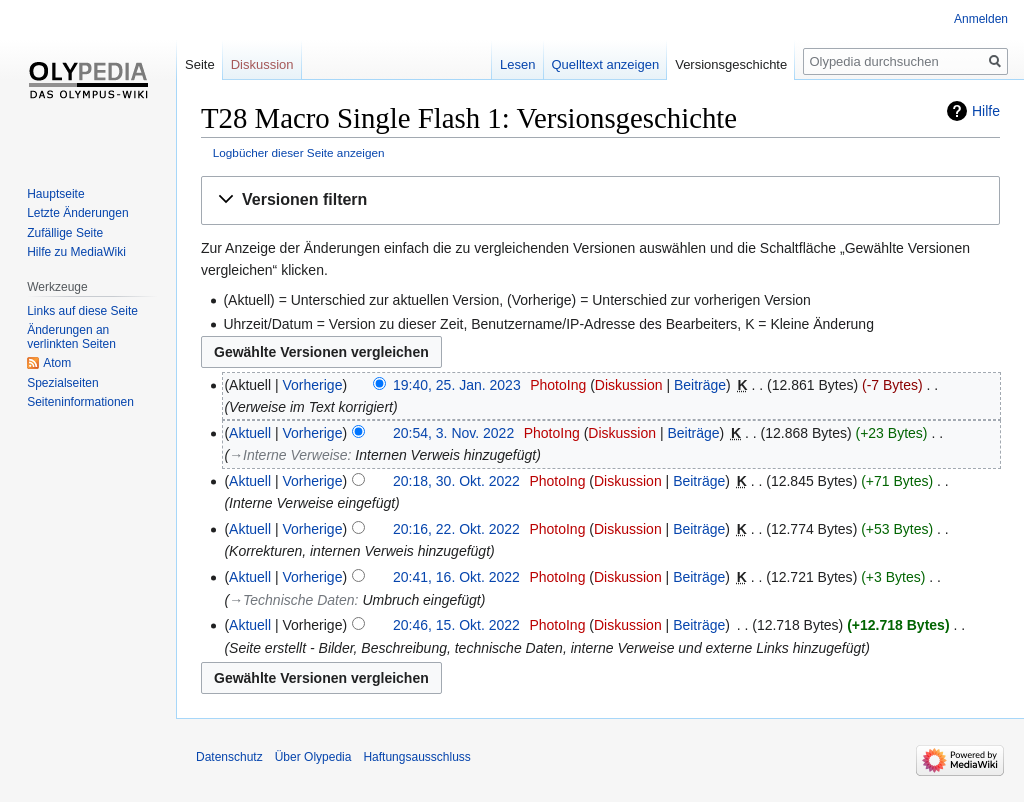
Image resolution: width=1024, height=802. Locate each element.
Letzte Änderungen (77, 213)
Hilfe (986, 111)
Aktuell (250, 433)
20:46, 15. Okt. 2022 (456, 625)
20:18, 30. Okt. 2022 (456, 481)
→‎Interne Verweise (288, 455)
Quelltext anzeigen (606, 64)
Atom (57, 363)
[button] (600, 200)
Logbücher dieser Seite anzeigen (299, 152)
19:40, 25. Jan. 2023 (457, 385)
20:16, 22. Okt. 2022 (456, 529)
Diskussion (629, 385)
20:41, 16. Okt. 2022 (456, 577)
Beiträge (700, 385)
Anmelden (981, 19)
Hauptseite (55, 194)
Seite (200, 64)
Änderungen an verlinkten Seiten (71, 337)
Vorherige (313, 385)
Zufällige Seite (65, 233)
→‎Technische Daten (292, 600)
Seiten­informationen (80, 402)
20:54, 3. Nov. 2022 (453, 433)
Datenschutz (229, 757)
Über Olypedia (313, 757)
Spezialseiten (62, 383)
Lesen (517, 64)
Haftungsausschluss (416, 757)
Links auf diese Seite (82, 311)
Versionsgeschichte (731, 64)
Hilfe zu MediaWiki (76, 252)
